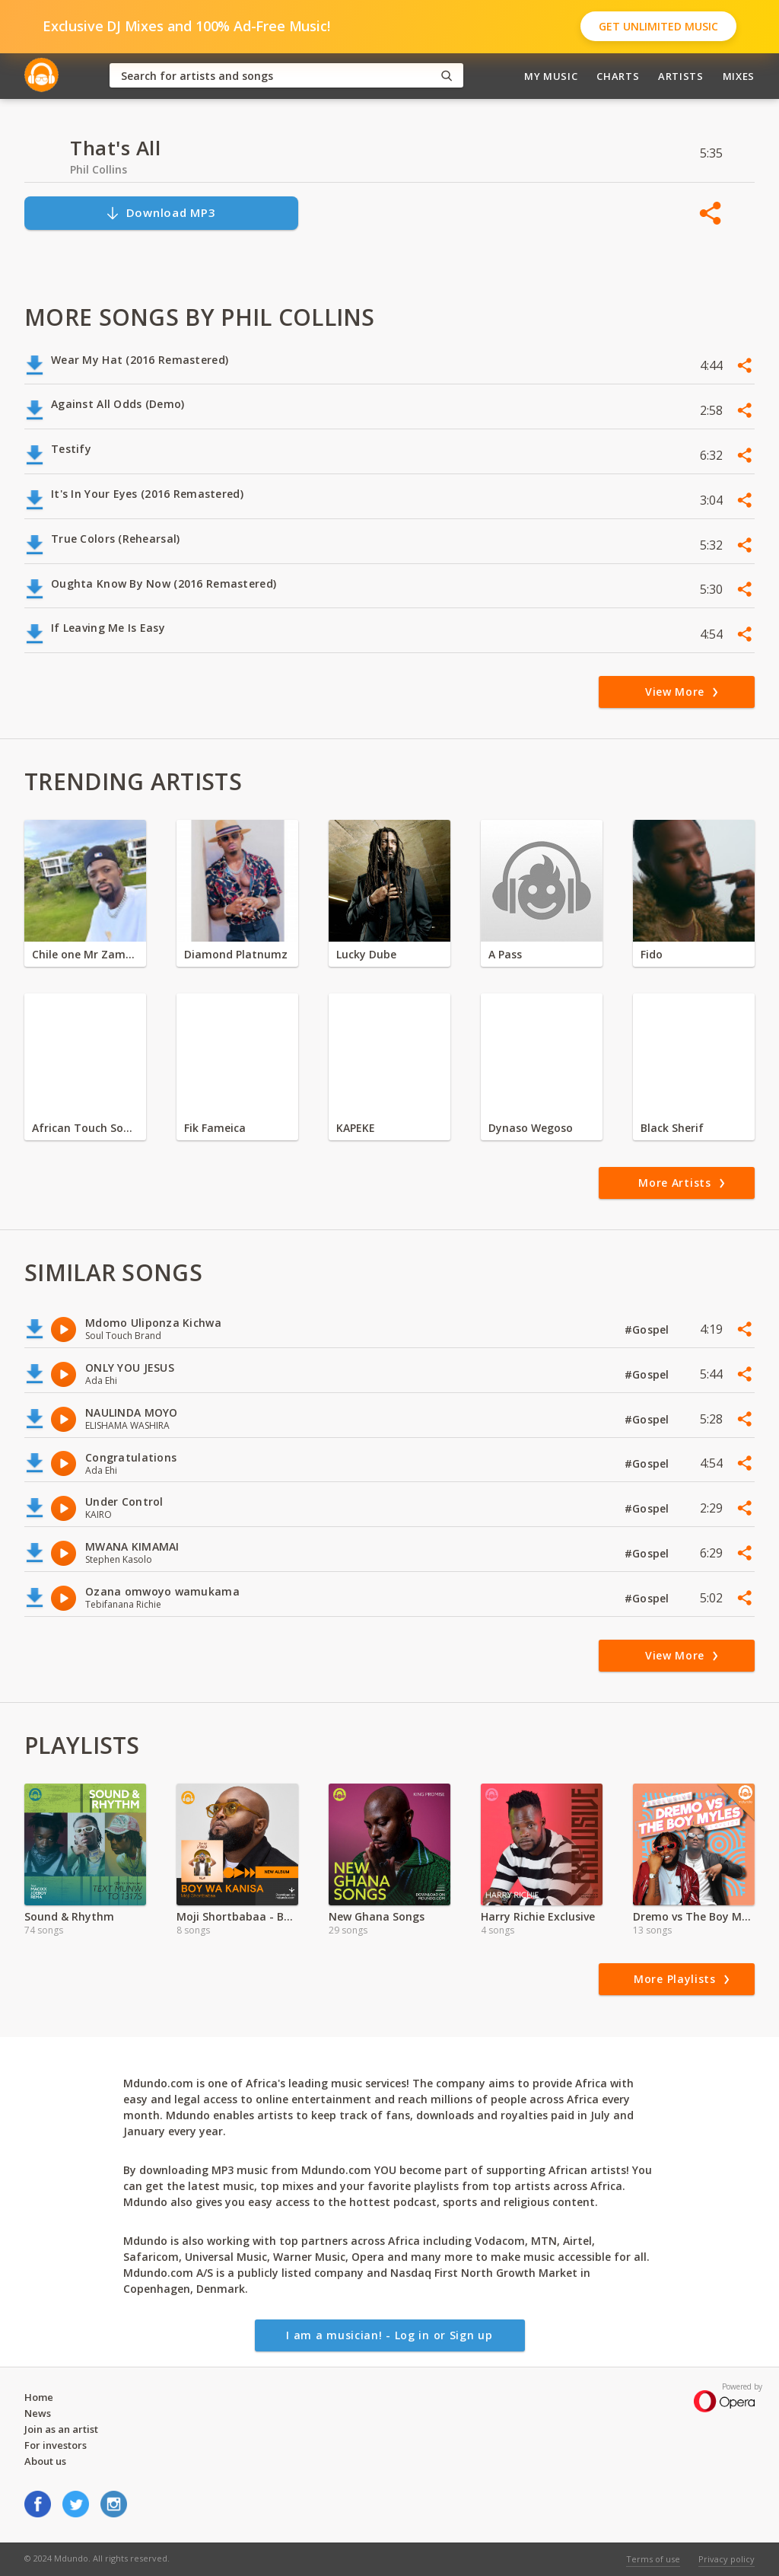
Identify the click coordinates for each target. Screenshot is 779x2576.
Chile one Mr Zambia (85, 954)
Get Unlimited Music (658, 26)
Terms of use (653, 2559)
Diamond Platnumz (236, 954)
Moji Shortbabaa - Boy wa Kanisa (237, 1916)
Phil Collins (98, 169)
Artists (681, 76)
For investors (55, 2445)
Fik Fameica (215, 1128)
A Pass (505, 954)
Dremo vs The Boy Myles (694, 1916)
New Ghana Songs (376, 1916)
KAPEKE (355, 1128)
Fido (652, 954)
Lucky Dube (366, 954)
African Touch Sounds (85, 1128)
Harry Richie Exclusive (538, 1916)
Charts (617, 76)
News (37, 2413)
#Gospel (648, 1329)
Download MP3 (160, 213)
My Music (550, 76)
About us (45, 2461)
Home (38, 2397)
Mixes (739, 76)
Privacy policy (726, 2559)
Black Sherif (672, 1128)
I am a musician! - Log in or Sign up (389, 2335)
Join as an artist (61, 2429)
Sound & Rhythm (69, 1916)
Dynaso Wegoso (530, 1128)
